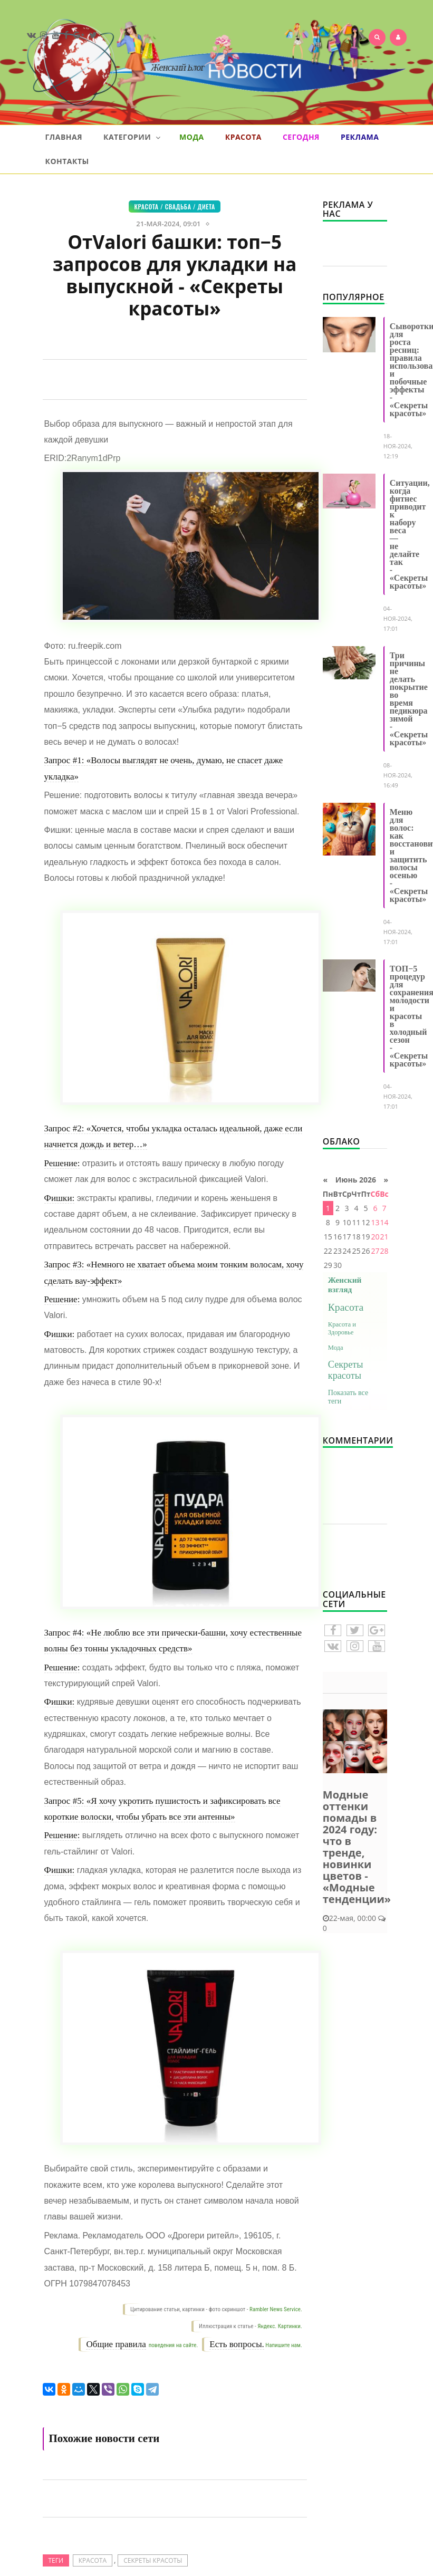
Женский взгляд (345, 1284)
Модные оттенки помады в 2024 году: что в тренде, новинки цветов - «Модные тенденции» (357, 1846)
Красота (243, 137)
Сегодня (301, 137)
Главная (64, 137)
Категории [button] (131, 137)
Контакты (67, 161)
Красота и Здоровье (342, 1328)
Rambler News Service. (275, 2309)
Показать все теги (348, 1397)
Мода (191, 137)
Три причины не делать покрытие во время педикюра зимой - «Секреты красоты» (409, 699)
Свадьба (178, 206)
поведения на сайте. (172, 2345)
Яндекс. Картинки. (279, 2326)
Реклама (360, 137)
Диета (206, 206)
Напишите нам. (283, 2345)
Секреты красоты (152, 2560)
